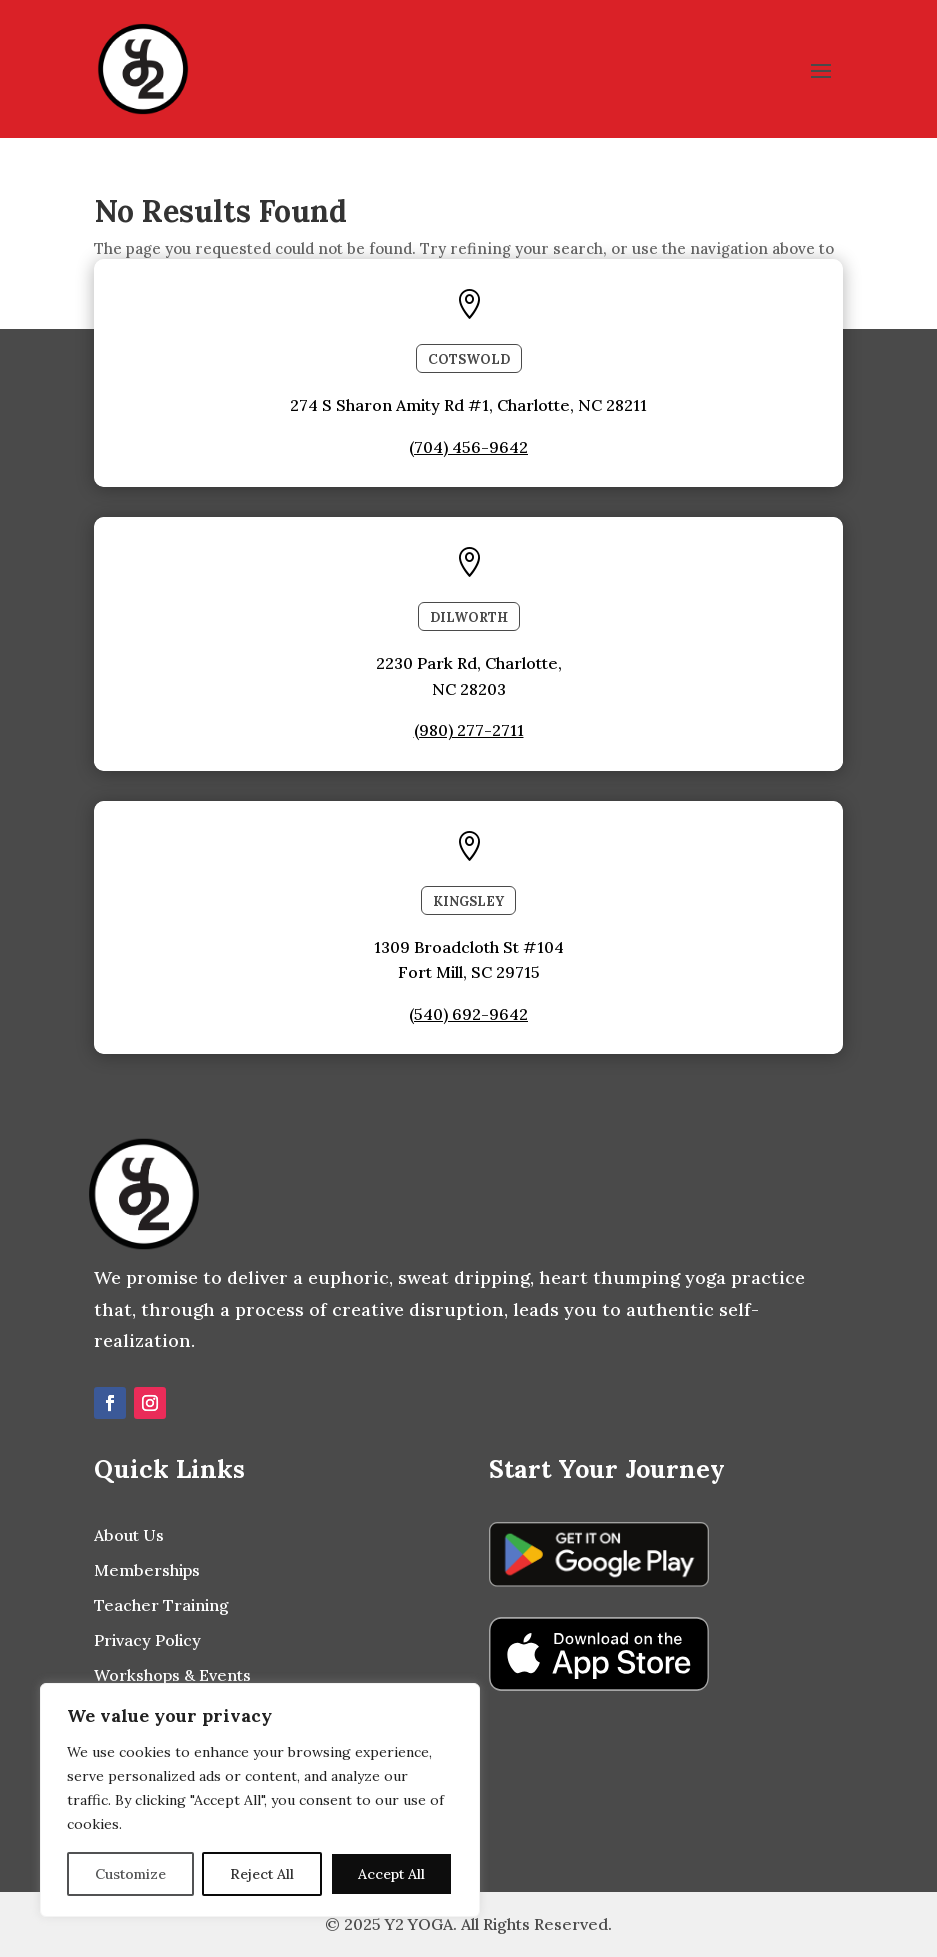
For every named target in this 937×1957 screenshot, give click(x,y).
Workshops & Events (172, 1675)
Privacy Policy (147, 1640)
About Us (129, 1535)
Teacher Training (161, 1605)
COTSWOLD (469, 359)
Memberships (147, 1570)
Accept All (391, 1874)
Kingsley (468, 901)
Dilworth (469, 617)
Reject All (262, 1874)
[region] (260, 1800)
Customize (130, 1874)
